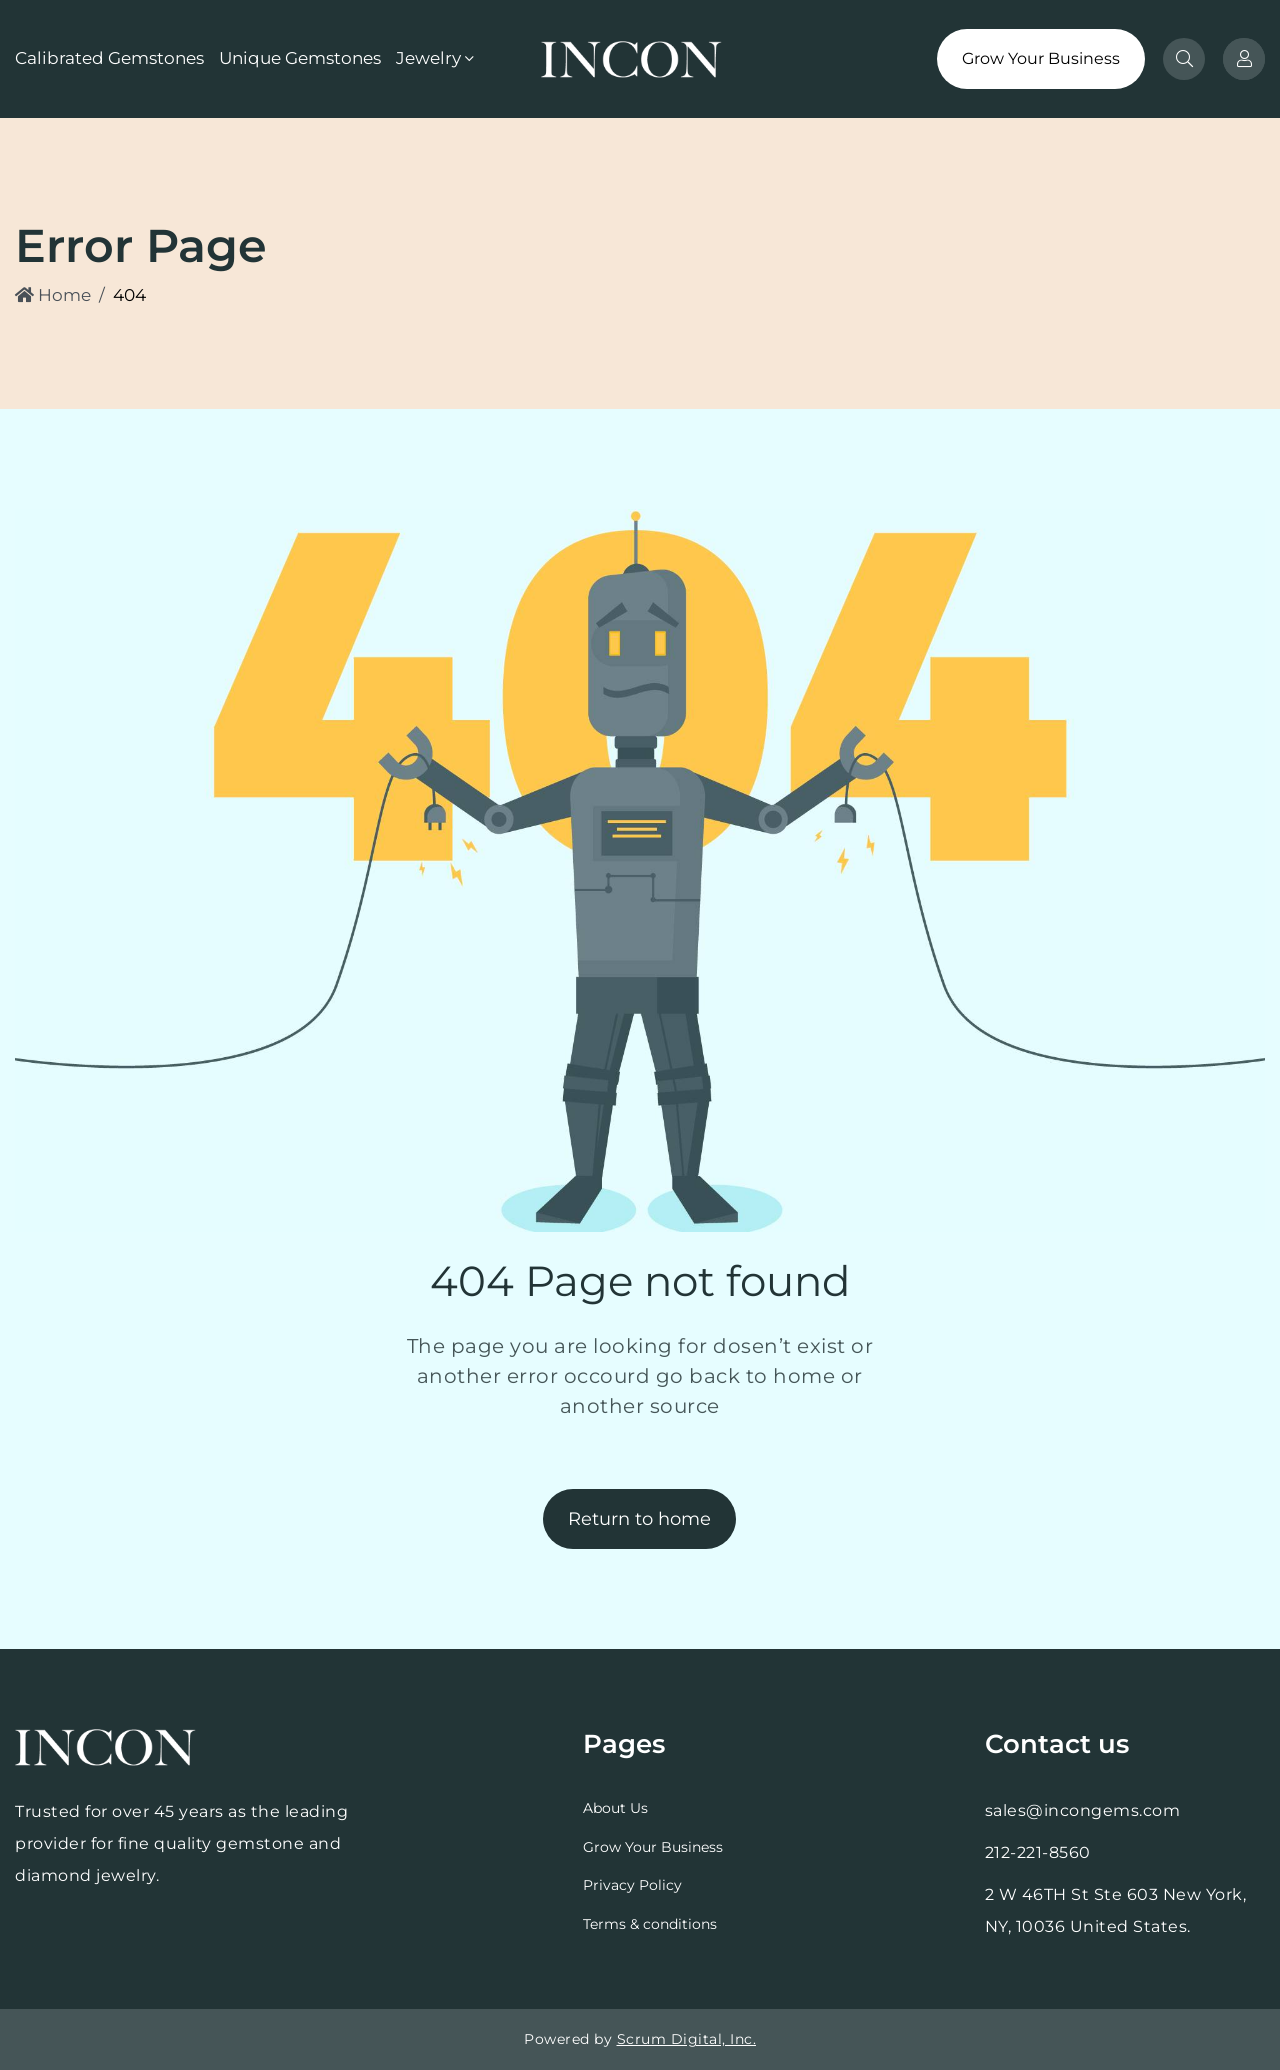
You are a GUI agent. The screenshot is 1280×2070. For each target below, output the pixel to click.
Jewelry (428, 58)
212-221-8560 (1038, 1852)
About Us (615, 1808)
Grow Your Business (1041, 58)
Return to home (639, 1519)
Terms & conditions (650, 1924)
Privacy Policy (632, 1885)
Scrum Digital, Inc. (687, 2039)
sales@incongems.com (1083, 1810)
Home (53, 295)
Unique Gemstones (300, 58)
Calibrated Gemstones (109, 58)
